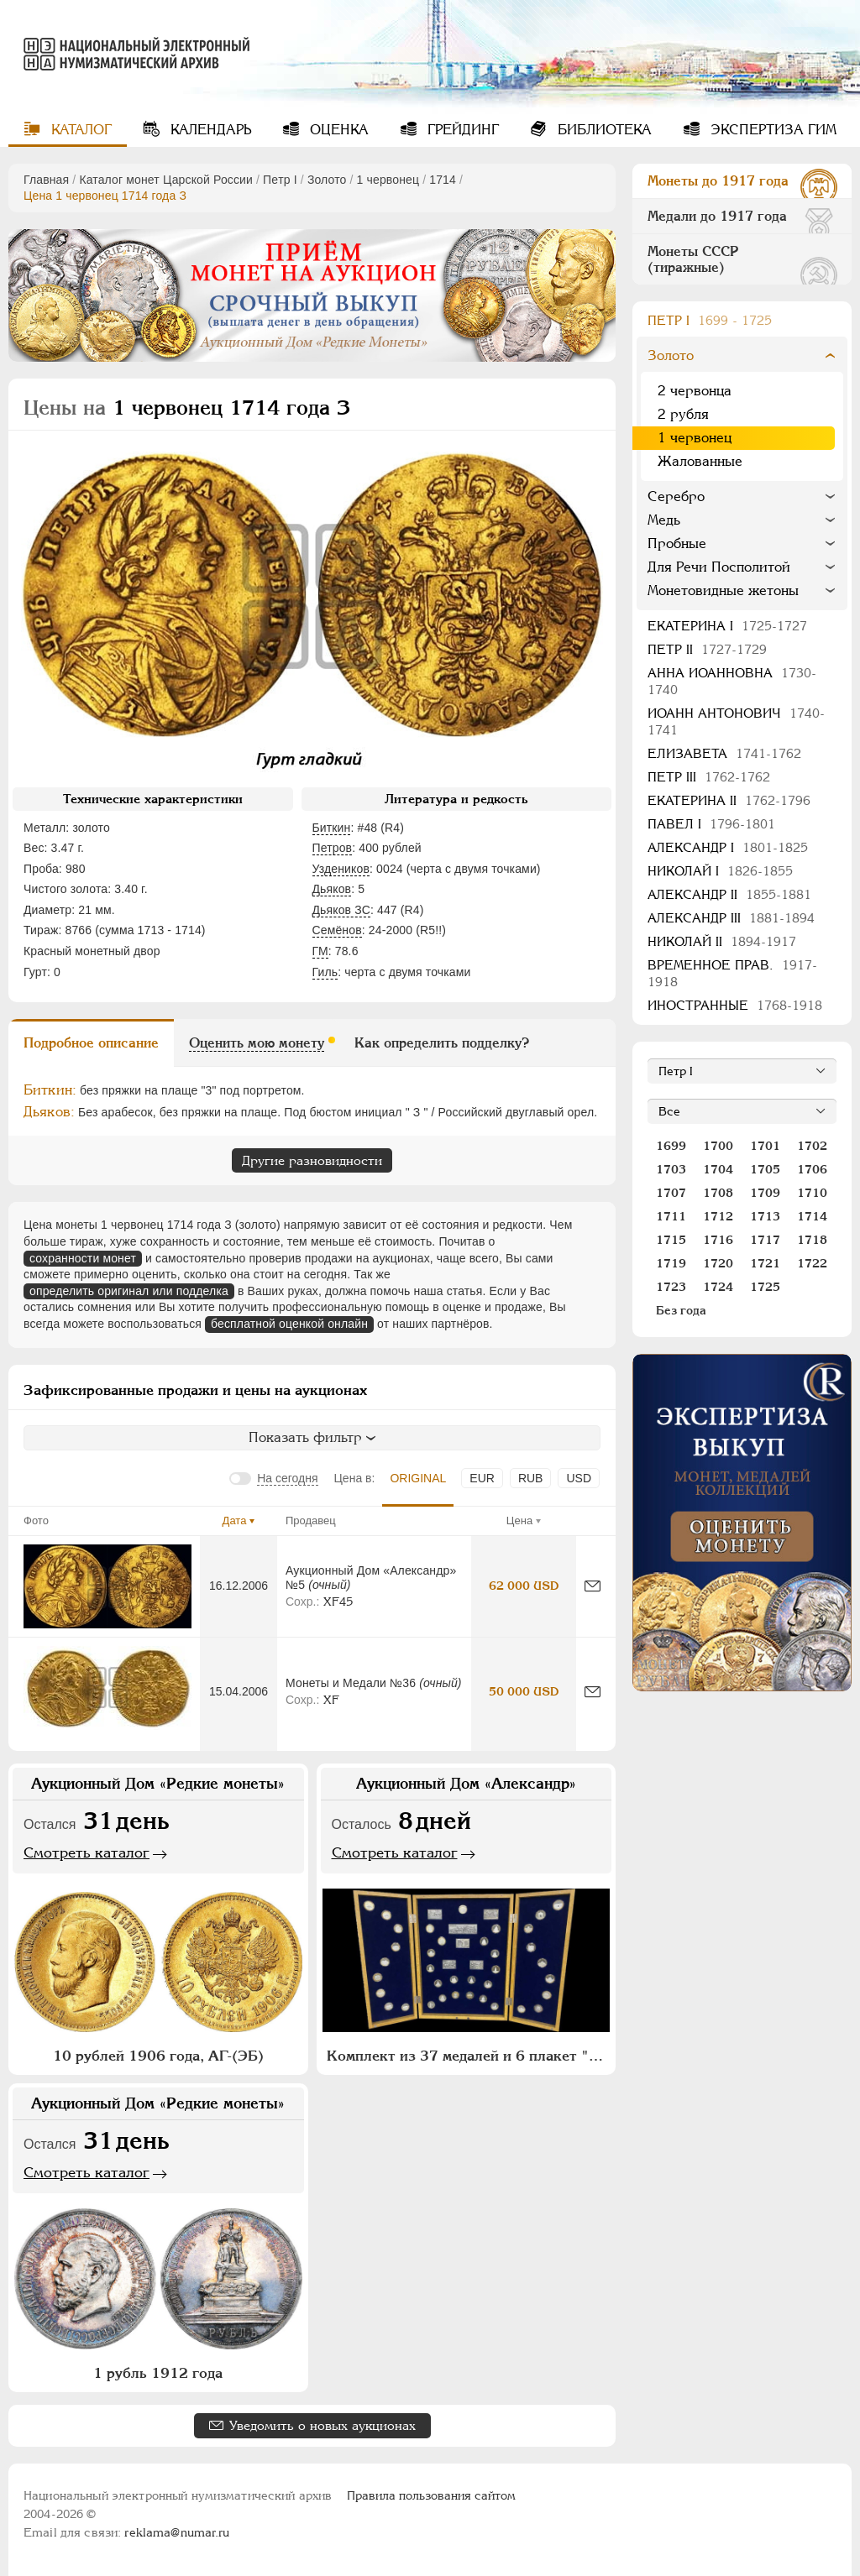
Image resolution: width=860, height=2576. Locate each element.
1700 (718, 1145)
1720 (718, 1263)
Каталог (79, 130)
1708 (718, 1192)
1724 (718, 1286)
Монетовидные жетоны (723, 590)
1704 (718, 1169)
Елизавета (724, 753)
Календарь (208, 130)
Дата (235, 1520)
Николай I (720, 871)
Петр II (707, 649)
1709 (765, 1192)
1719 (671, 1263)
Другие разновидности (312, 1160)
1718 (812, 1239)
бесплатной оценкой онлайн (289, 1323)
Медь (664, 520)
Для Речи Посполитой (719, 567)
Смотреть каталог (86, 1852)
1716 (718, 1239)
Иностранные (735, 1005)
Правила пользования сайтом (431, 2495)
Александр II (729, 894)
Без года (681, 1310)
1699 (671, 1145)
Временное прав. (732, 973)
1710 (812, 1192)
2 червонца (695, 391)
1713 (765, 1216)
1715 (671, 1239)
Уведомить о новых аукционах (322, 2425)
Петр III (709, 777)
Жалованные (700, 461)
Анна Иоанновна (732, 681)
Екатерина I (727, 626)
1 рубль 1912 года (158, 2372)
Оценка (337, 130)
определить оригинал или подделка (128, 1291)
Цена (519, 1520)
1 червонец (388, 179)
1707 (671, 1192)
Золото (327, 179)
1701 (765, 1145)
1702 (812, 1145)
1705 (765, 1169)
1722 (812, 1263)
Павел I (711, 824)
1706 (812, 1169)
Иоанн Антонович (736, 721)
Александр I (728, 847)
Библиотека (602, 130)
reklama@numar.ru (176, 2532)
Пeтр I (280, 179)
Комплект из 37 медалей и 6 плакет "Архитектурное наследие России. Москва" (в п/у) (469, 2055)
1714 (442, 179)
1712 (718, 1216)
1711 (671, 1216)
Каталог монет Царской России (166, 179)
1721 (765, 1263)
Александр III (731, 918)
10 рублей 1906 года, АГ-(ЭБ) (158, 2055)
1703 (671, 1169)
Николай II (722, 941)
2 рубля (683, 414)
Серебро (676, 496)
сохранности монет (82, 1258)
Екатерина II (729, 800)
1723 (671, 1286)
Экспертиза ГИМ (771, 130)
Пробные (677, 543)
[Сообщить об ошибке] (592, 1586)
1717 (765, 1239)
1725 (765, 1286)
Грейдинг (461, 130)
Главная (46, 179)
